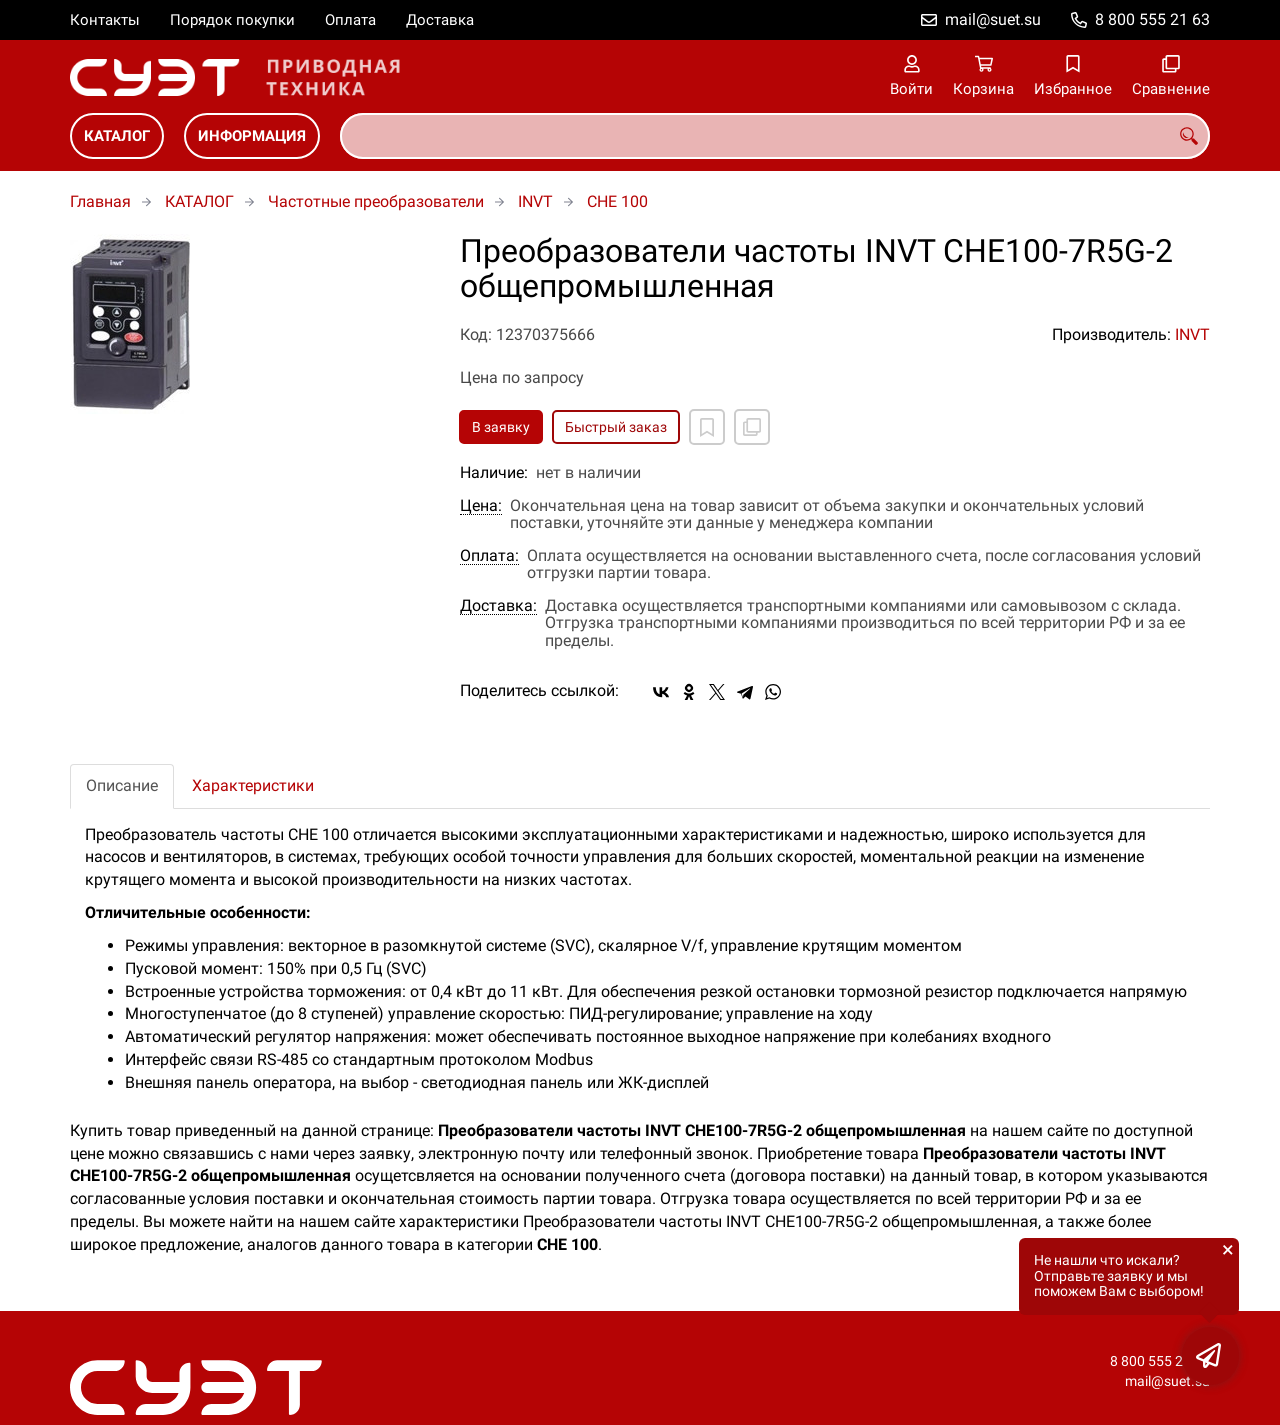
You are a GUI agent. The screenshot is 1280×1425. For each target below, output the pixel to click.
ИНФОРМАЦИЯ (252, 136)
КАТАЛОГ (117, 136)
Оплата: (489, 556)
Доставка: (498, 606)
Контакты (105, 20)
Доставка (440, 20)
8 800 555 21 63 (1152, 19)
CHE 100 (617, 201)
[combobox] (775, 136)
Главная (100, 201)
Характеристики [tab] (253, 785)
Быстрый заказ (616, 427)
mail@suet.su (993, 19)
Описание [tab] (122, 785)
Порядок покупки (232, 20)
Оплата (350, 20)
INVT (535, 201)
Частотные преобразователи (376, 201)
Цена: (481, 506)
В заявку (501, 427)
